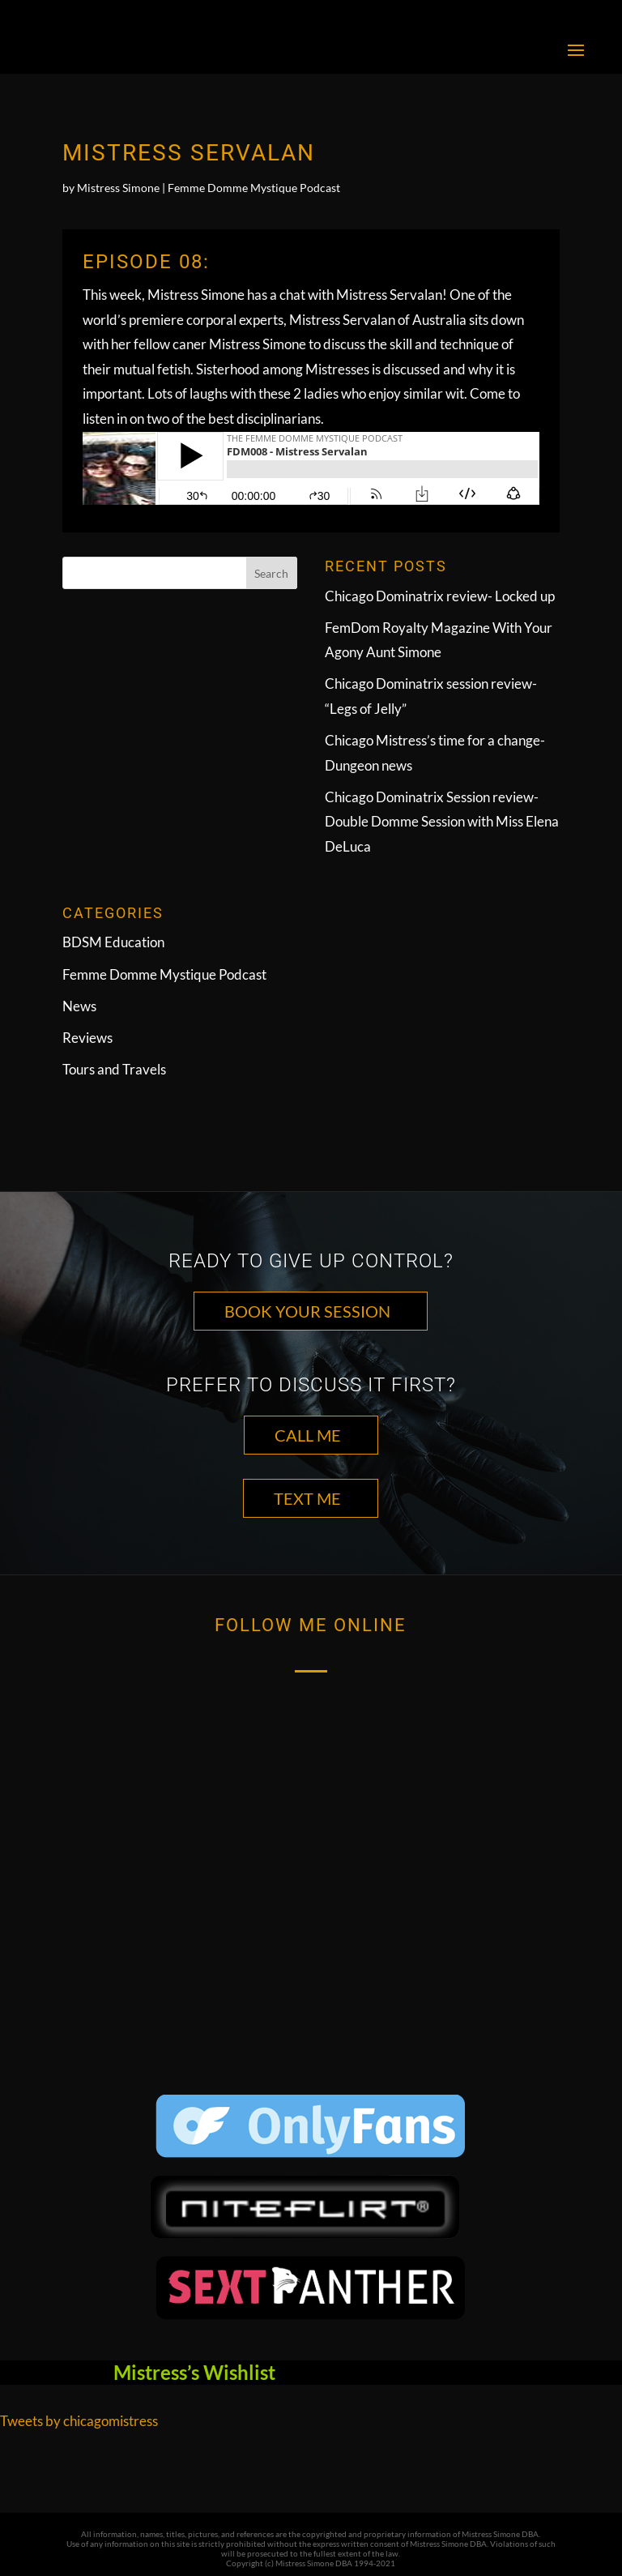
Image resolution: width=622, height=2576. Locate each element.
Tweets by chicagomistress (79, 2420)
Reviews (87, 1037)
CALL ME (308, 1435)
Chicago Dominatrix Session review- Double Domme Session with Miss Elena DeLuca (442, 821)
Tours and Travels (114, 1069)
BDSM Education (113, 942)
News (79, 1006)
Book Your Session (307, 1311)
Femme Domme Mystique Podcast (254, 187)
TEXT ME (307, 1498)
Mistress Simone (118, 187)
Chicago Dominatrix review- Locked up (440, 595)
